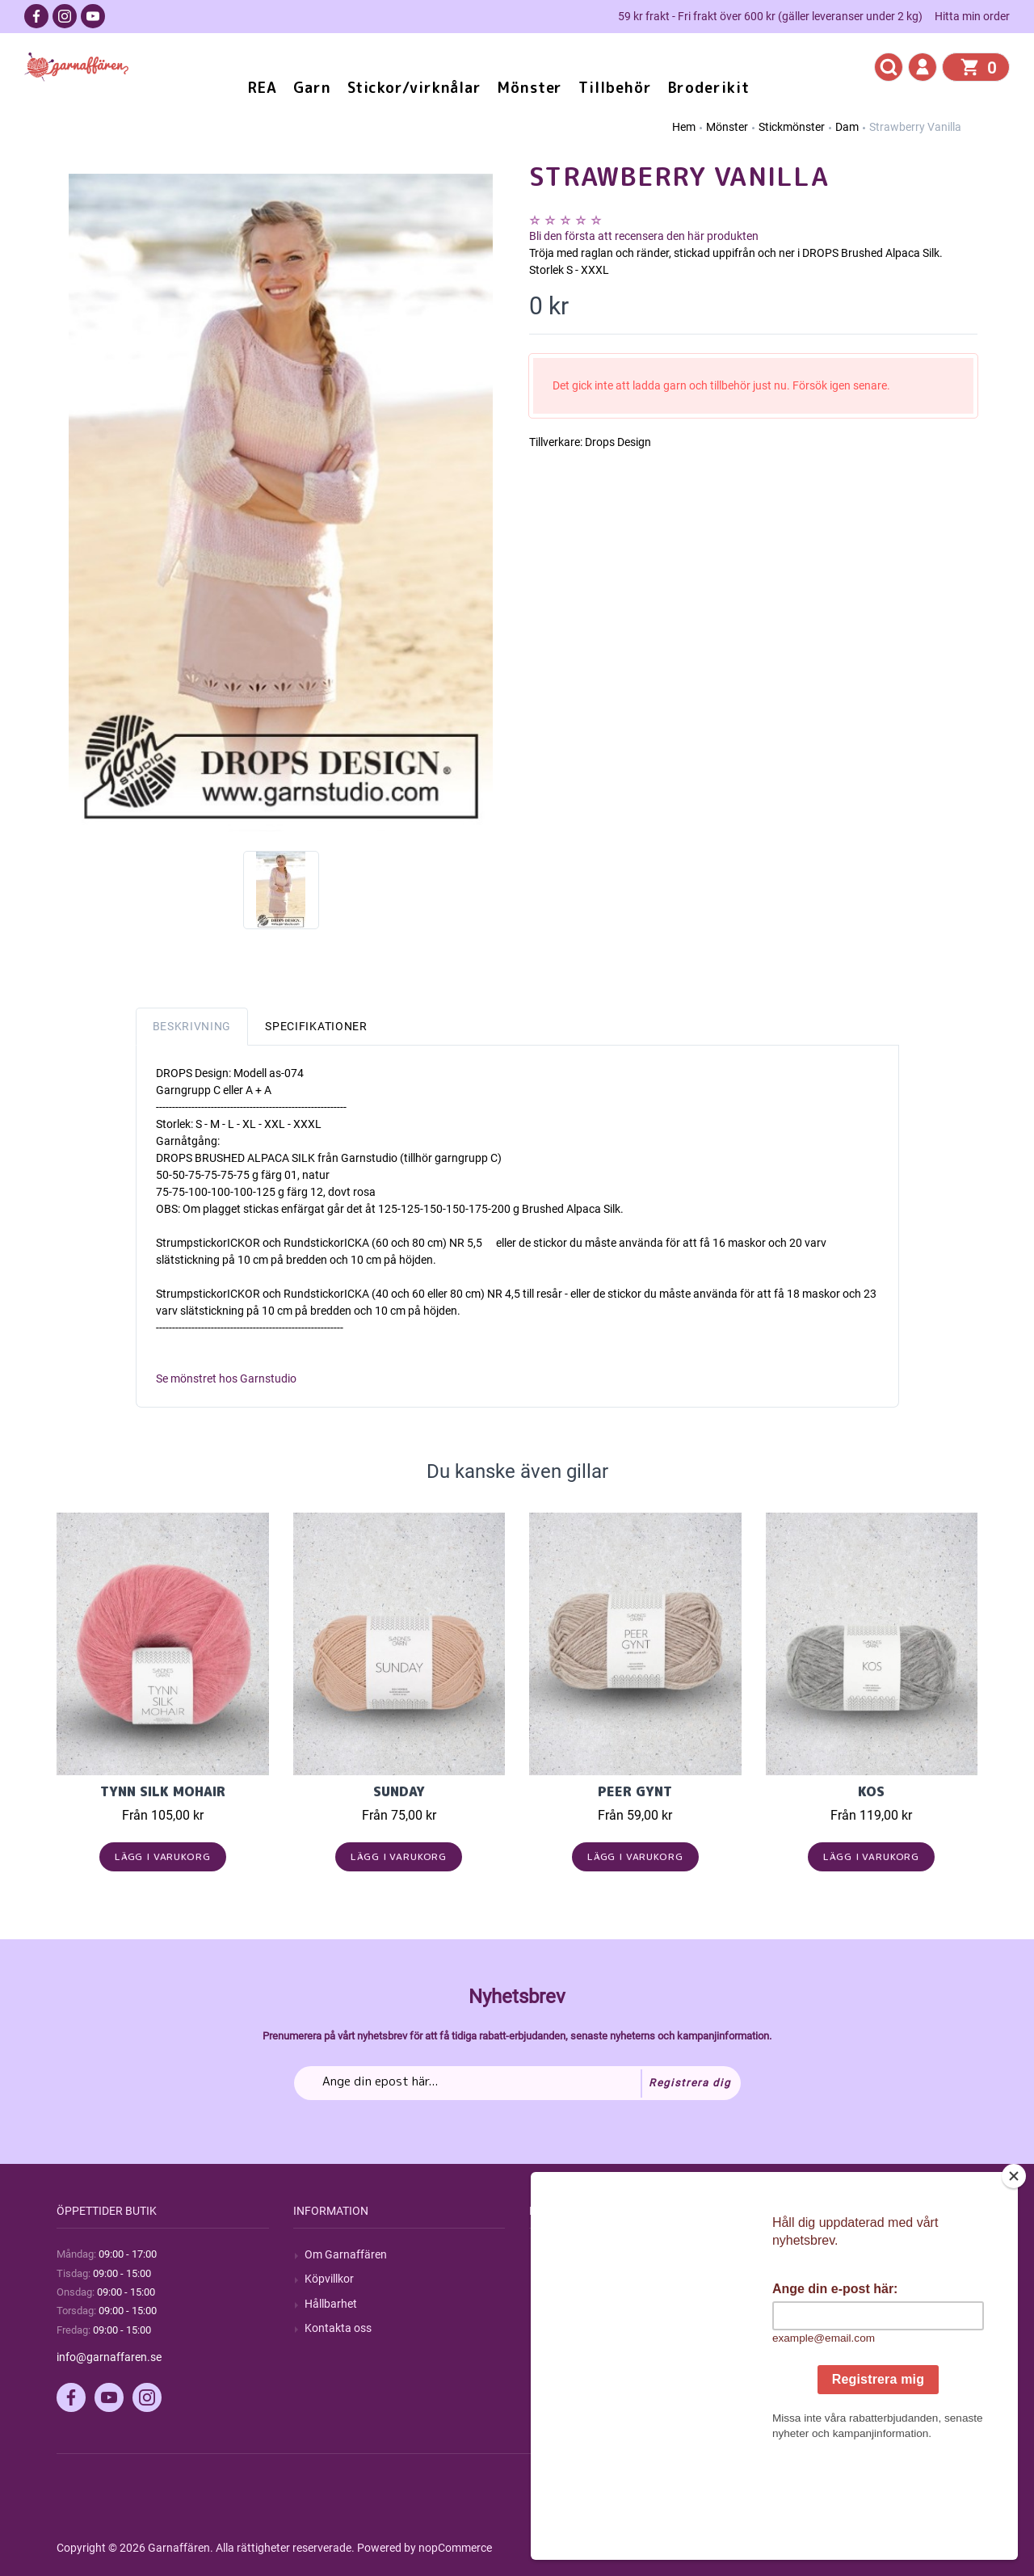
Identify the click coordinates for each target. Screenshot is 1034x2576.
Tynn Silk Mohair (162, 1791)
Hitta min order (972, 16)
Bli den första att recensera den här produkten (644, 235)
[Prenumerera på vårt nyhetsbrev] (517, 2083)
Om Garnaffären (346, 2254)
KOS (871, 1791)
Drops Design (618, 442)
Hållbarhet (331, 2303)
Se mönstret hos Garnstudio (226, 1378)
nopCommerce (455, 2547)
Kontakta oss (338, 2327)
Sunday (399, 1791)
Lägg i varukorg (163, 1856)
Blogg (555, 2278)
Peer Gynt (635, 1791)
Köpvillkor (329, 2278)
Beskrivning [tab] (192, 1026)
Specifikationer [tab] (316, 1026)
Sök (549, 2254)
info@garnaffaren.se (109, 2357)
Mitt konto (803, 2254)
